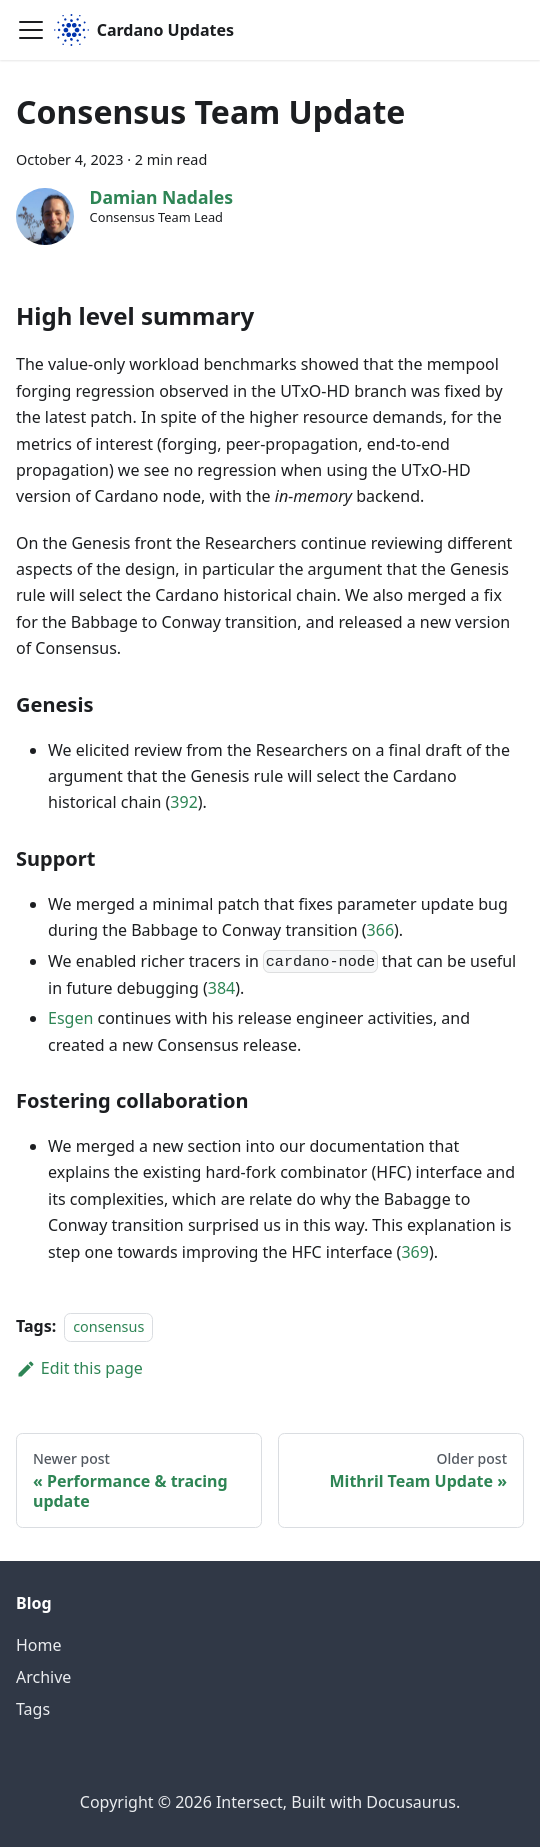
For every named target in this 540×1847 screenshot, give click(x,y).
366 (380, 930)
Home (39, 1645)
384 (221, 988)
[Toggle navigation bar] (31, 30)
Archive (43, 1677)
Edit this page (79, 1368)
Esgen (70, 1018)
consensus (108, 1326)
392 (183, 802)
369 (414, 1252)
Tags (33, 1709)
